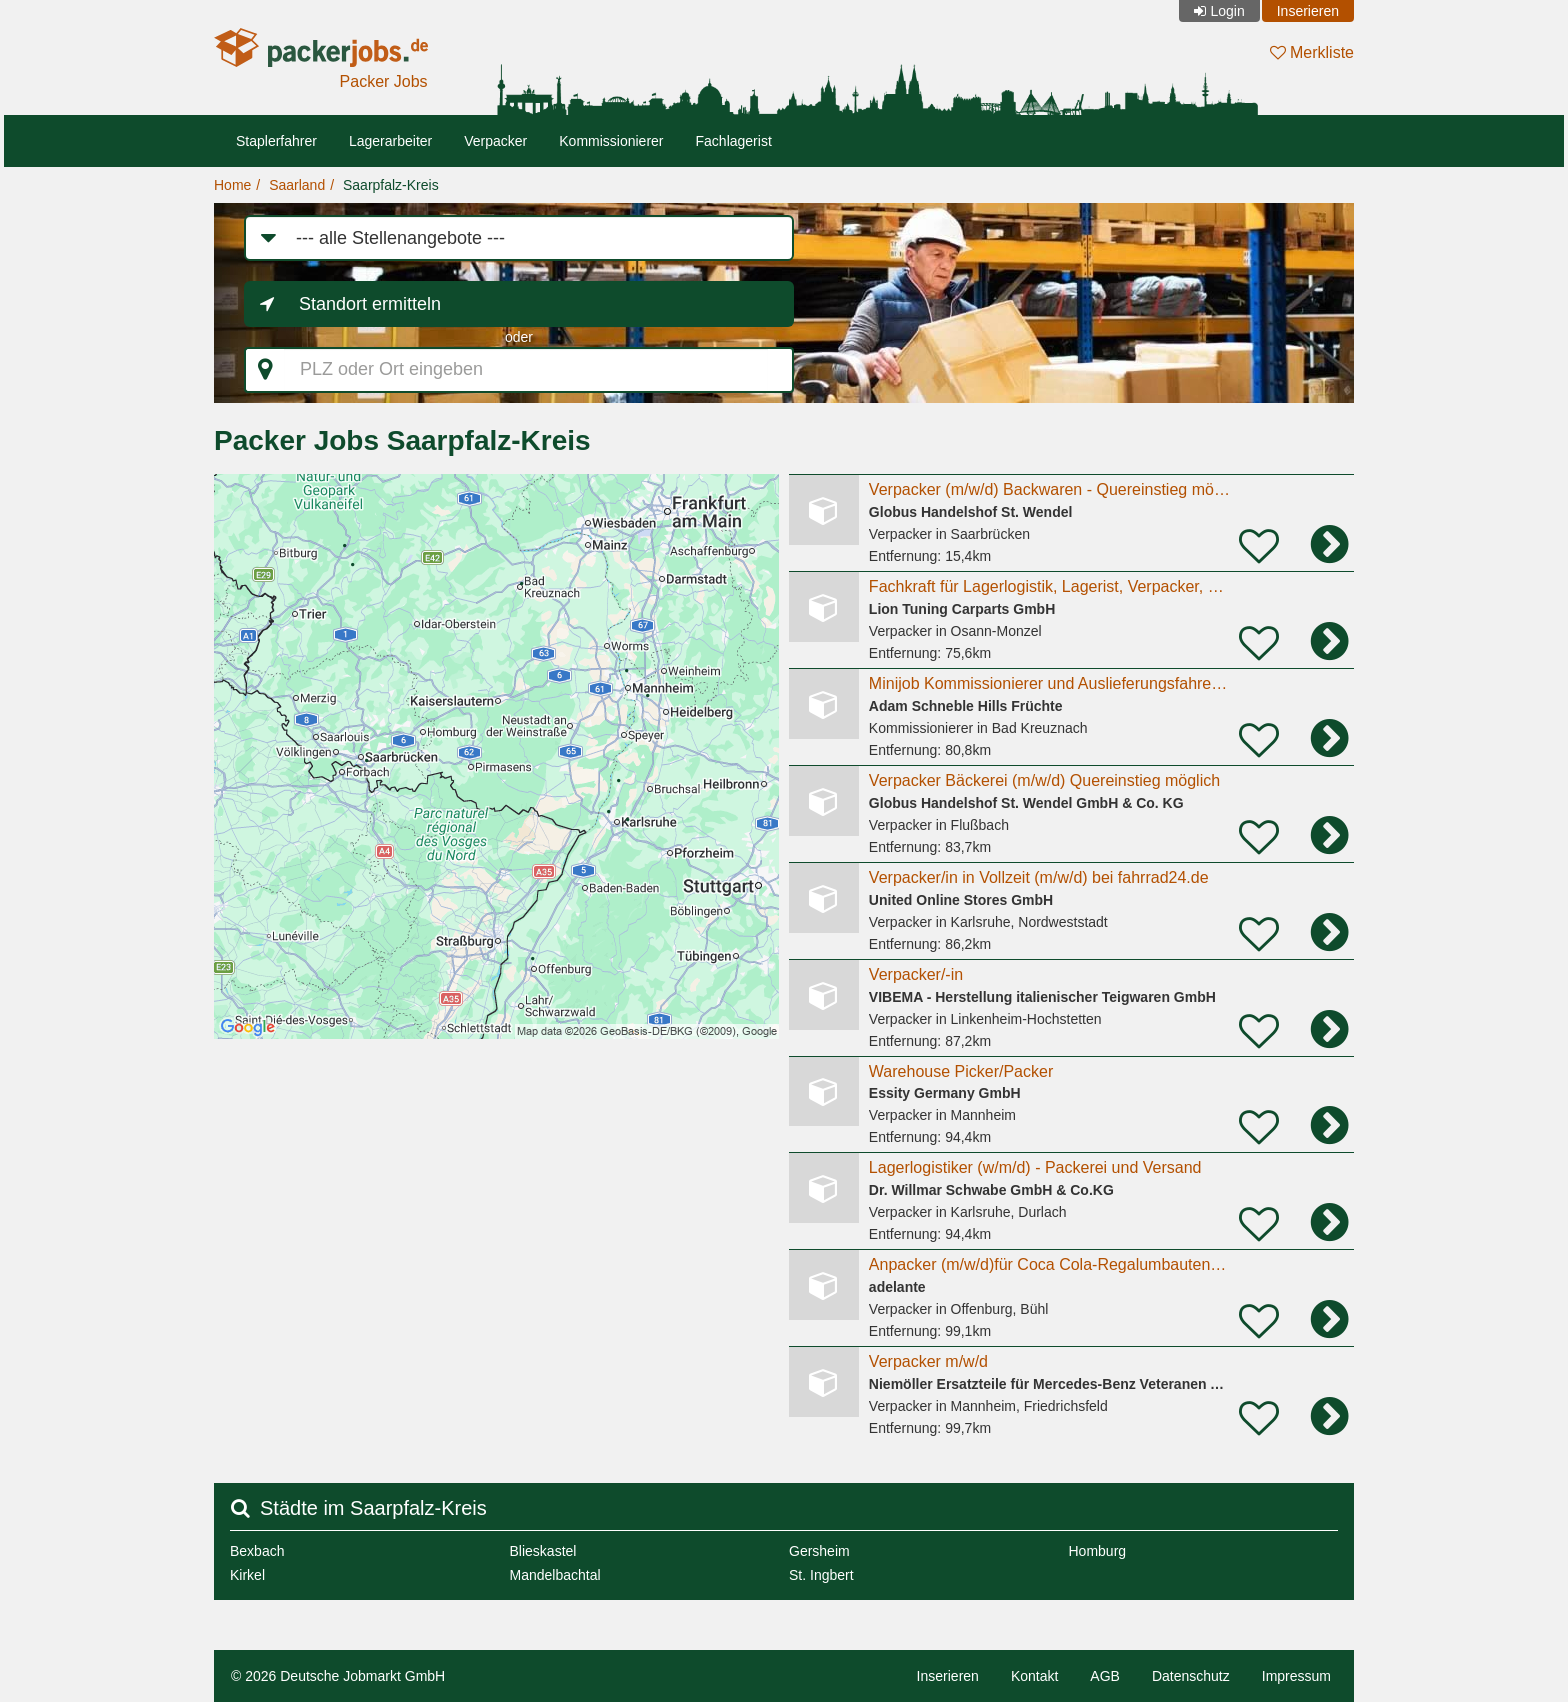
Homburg (1098, 1551)
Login (1227, 11)
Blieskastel (543, 1551)
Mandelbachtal (555, 1575)
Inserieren (1308, 11)
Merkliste (1312, 52)
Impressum (1296, 1676)
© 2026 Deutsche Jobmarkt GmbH (338, 1676)
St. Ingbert (821, 1575)
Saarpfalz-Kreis (391, 185)
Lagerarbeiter (390, 141)
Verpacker (495, 141)
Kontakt (1034, 1676)
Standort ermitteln (370, 304)
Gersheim (819, 1551)
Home (232, 185)
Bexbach (257, 1551)
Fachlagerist (734, 141)
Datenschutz (1191, 1676)
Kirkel (247, 1575)
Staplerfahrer (276, 141)
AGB (1105, 1676)
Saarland (297, 185)
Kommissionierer (611, 141)
